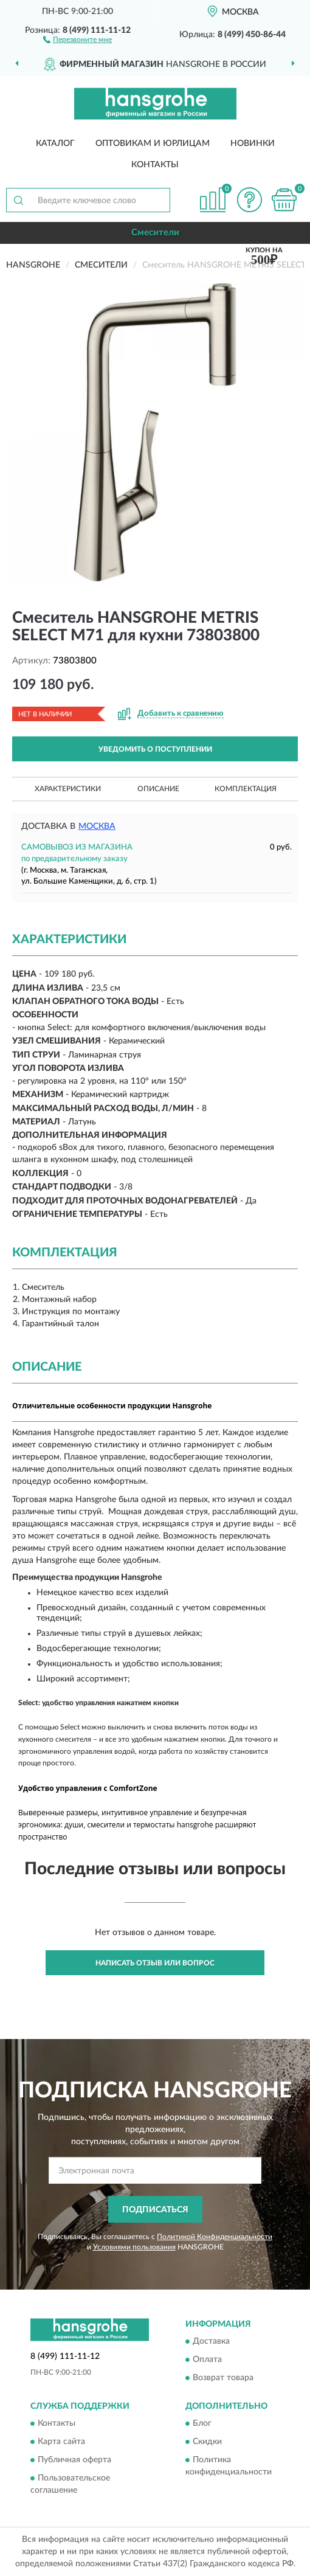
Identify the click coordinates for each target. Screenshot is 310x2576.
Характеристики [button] (68, 788)
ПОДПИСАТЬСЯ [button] (155, 2210)
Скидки (207, 2442)
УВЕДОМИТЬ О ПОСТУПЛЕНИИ (155, 749)
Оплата (207, 2359)
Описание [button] (158, 788)
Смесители (155, 232)
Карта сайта (61, 2442)
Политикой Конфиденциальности (214, 2236)
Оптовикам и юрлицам (152, 143)
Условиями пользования (134, 2247)
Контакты (155, 165)
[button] (77, 39)
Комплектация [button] (246, 788)
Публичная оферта (74, 2460)
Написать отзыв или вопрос (155, 1963)
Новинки (252, 143)
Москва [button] (96, 826)
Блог (202, 2424)
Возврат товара (223, 2377)
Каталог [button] (55, 143)
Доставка (211, 2341)
